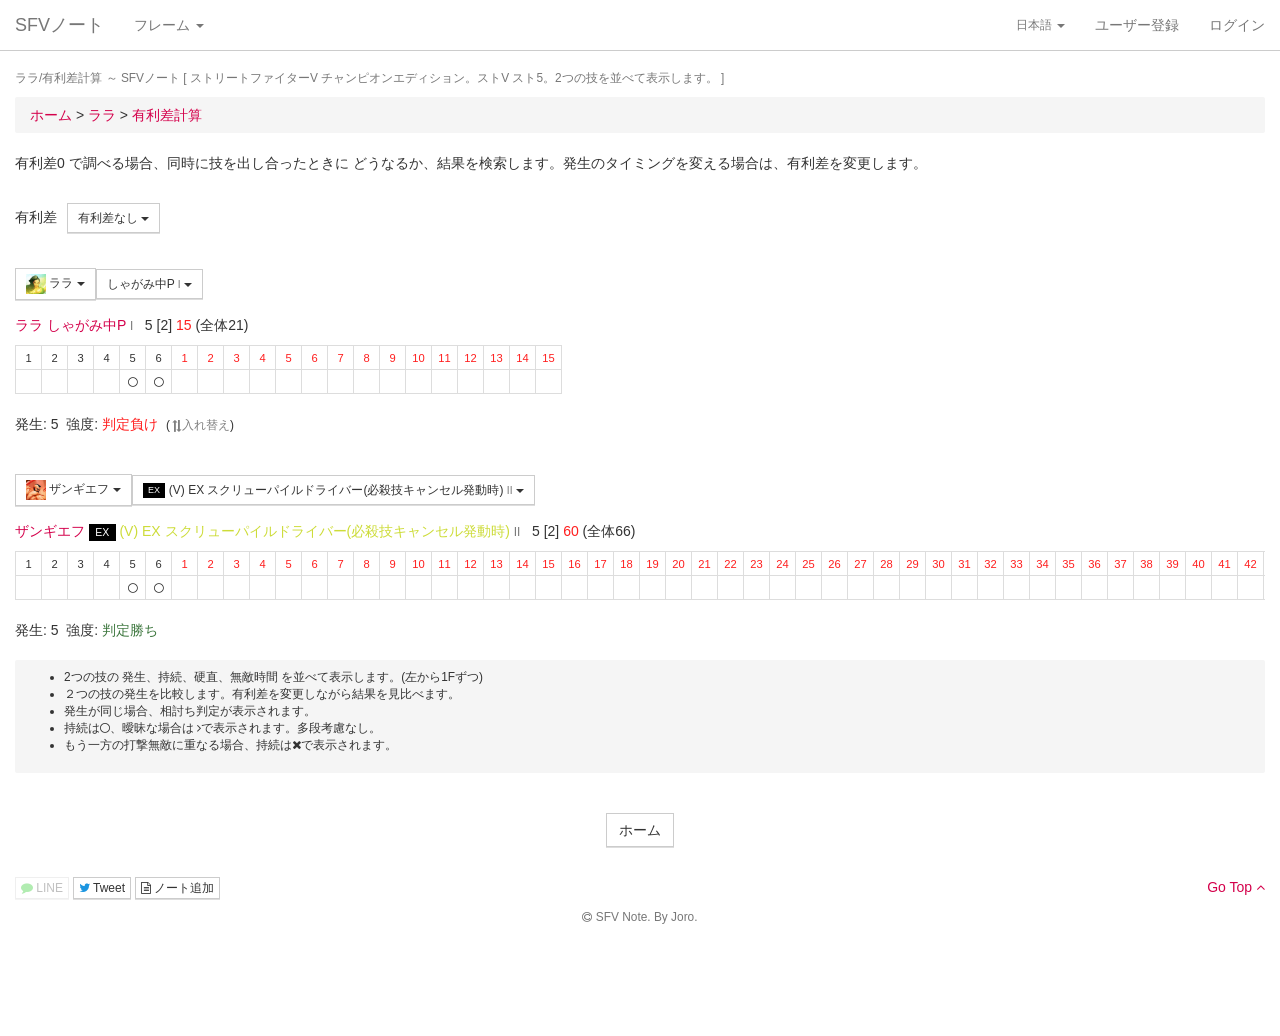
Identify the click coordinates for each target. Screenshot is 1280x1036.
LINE (42, 888)
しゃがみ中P (149, 284)
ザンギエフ (73, 490)
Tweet (102, 888)
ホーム (640, 830)
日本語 (1040, 25)
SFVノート (59, 25)
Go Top (1236, 887)
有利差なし (113, 218)
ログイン (1237, 25)
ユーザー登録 (1137, 25)
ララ (55, 284)
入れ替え (200, 425)
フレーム (169, 25)
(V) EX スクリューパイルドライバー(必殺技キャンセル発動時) (333, 490)
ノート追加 (177, 888)
